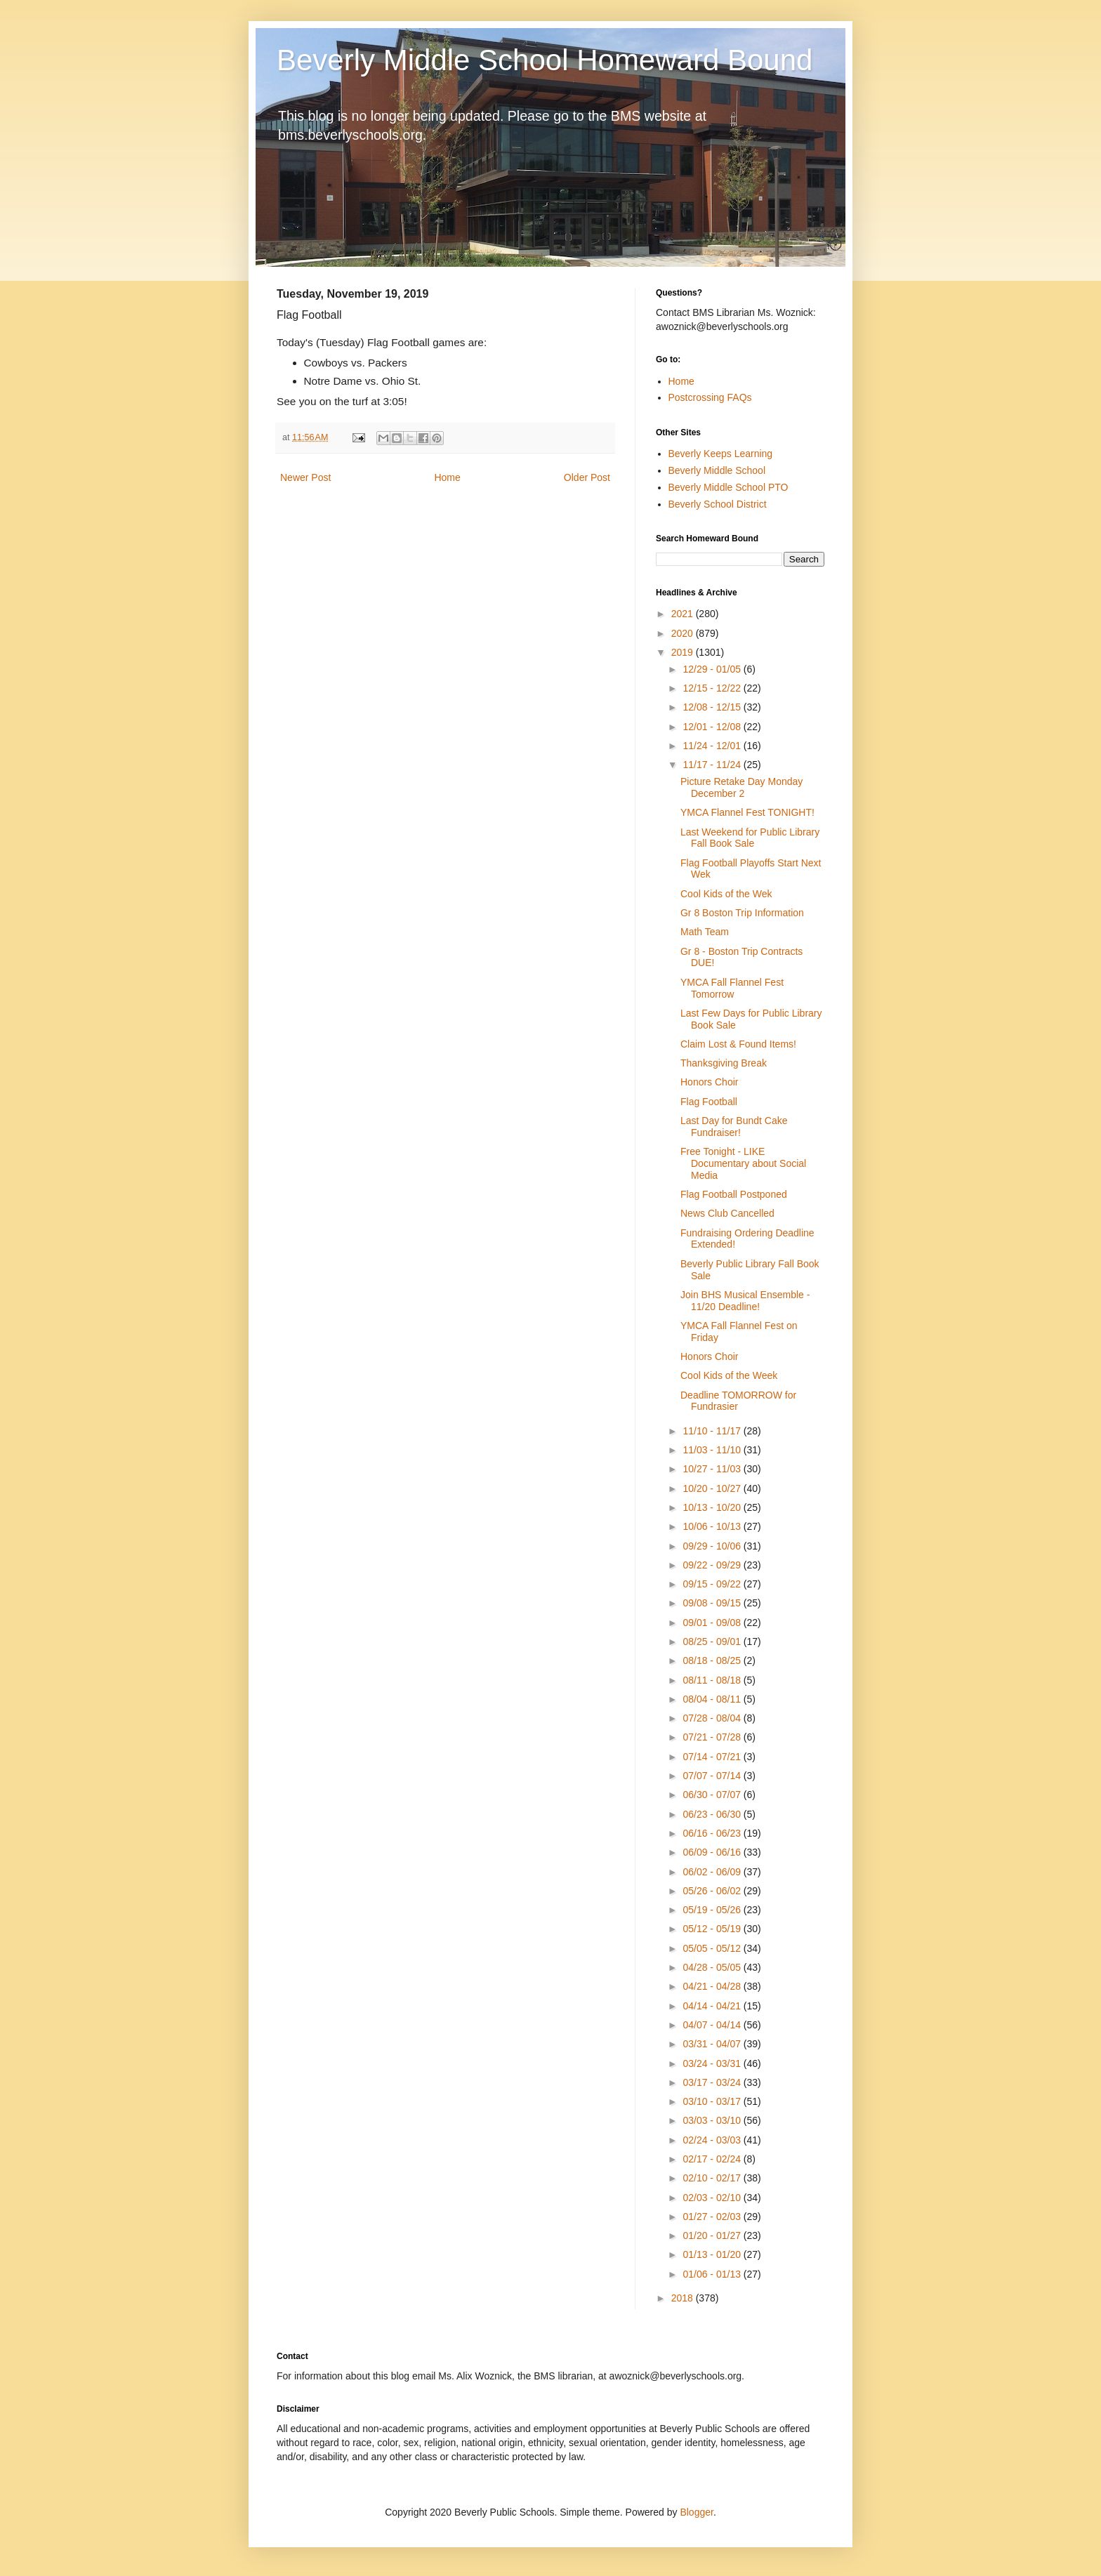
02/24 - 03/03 (713, 2140)
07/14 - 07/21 (713, 1756)
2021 (683, 613)
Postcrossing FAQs (710, 397)
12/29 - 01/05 (713, 669)
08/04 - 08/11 (713, 1699)
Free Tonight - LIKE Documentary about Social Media (743, 1163)
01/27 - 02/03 (713, 2216)
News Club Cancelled (727, 1213)
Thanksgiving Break (723, 1063)
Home (447, 477)
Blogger (696, 2512)
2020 (683, 633)
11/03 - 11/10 (713, 1449)
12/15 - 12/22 (713, 688)
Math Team (704, 931)
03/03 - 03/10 (713, 2120)
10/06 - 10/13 (713, 1526)
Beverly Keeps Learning (720, 453)
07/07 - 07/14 (713, 1775)
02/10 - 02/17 (713, 2178)
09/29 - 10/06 (713, 1546)
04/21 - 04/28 (713, 1986)
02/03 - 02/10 (713, 2197)
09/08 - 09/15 (713, 1603)
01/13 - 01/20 (713, 2254)
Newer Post (305, 477)
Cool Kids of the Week (728, 1375)
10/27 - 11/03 (713, 1468)
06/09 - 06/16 (713, 1852)
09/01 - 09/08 (713, 1622)
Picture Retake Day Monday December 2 (741, 787)
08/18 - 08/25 (713, 1660)
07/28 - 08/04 (713, 1718)
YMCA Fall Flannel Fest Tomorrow (732, 988)
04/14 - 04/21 (713, 2006)
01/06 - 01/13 (713, 2274)
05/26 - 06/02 (713, 1890)
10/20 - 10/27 (713, 1488)
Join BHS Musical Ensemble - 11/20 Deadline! (745, 1300)
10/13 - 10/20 (713, 1507)
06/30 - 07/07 (713, 1794)
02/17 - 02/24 (713, 2159)
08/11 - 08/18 (713, 1680)
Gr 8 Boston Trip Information (742, 912)
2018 (683, 2298)
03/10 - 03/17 (713, 2101)
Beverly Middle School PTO (728, 487)
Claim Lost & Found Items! (738, 1044)
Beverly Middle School (717, 470)
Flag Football (708, 1101)
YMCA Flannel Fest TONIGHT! (747, 812)
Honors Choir (709, 1082)
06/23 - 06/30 (713, 1814)
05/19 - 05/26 (713, 1909)
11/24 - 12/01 (713, 745)
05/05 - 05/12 (713, 1948)
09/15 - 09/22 (713, 1584)
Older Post (587, 477)
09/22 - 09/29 (713, 1565)
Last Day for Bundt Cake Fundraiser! (734, 1126)
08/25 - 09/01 (713, 1641)
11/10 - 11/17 (713, 1430)
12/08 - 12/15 (713, 707)
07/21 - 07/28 (713, 1737)
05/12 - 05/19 (713, 1928)
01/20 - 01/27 (713, 2235)
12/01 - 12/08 (713, 726)
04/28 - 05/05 (713, 1967)
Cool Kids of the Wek (726, 893)
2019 (683, 652)
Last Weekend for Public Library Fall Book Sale (749, 838)
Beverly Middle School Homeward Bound (544, 60)
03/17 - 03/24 (713, 2082)
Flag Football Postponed (733, 1194)
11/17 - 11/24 (713, 764)
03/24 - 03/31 (713, 2063)
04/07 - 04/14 (713, 2024)
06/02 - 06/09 (713, 1871)
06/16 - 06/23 (713, 1833)
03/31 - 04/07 (713, 2043)
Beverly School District (717, 504)
